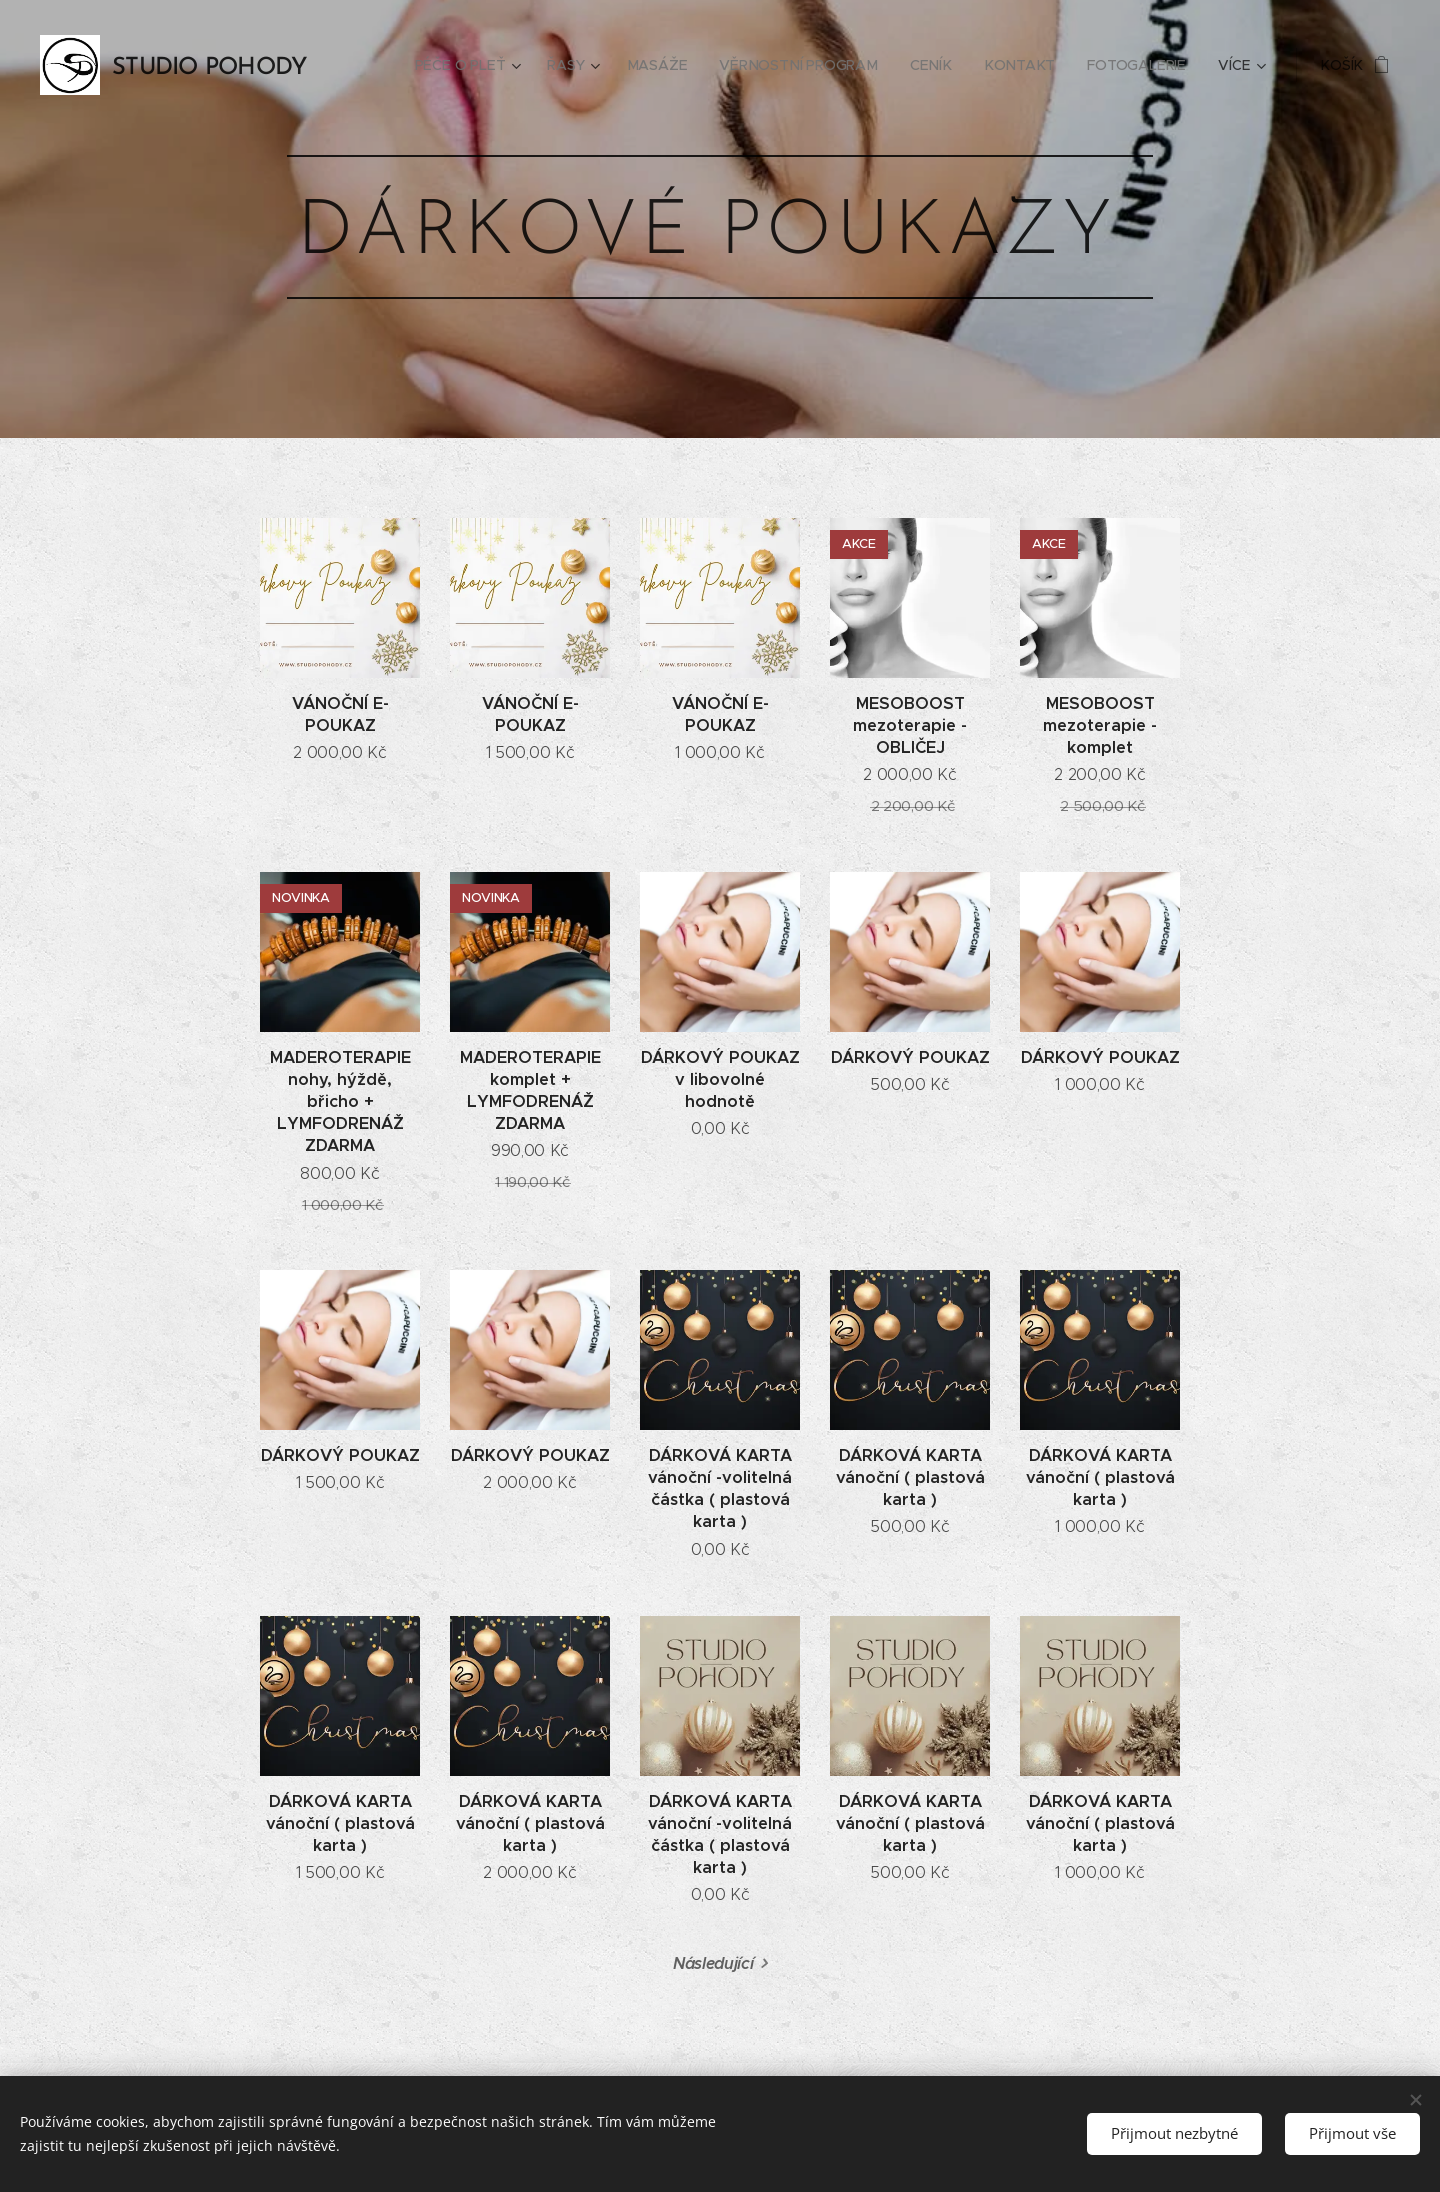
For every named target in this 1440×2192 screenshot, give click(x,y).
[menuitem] (476, 65)
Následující (713, 1963)
